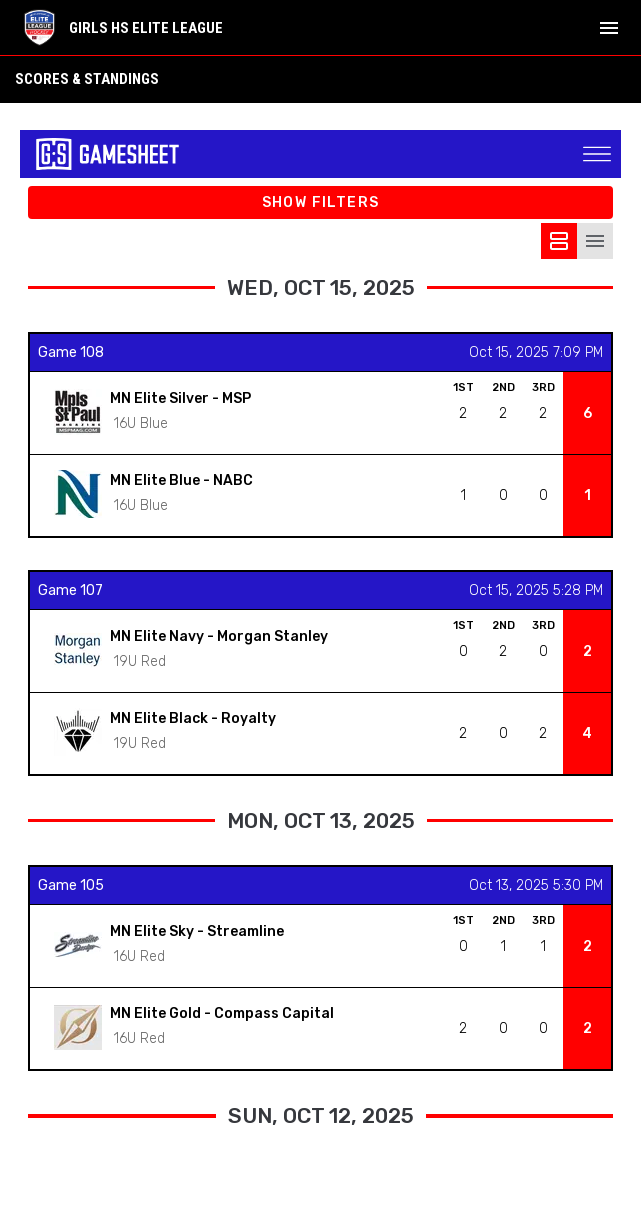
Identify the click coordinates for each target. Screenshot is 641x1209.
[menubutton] (609, 28)
